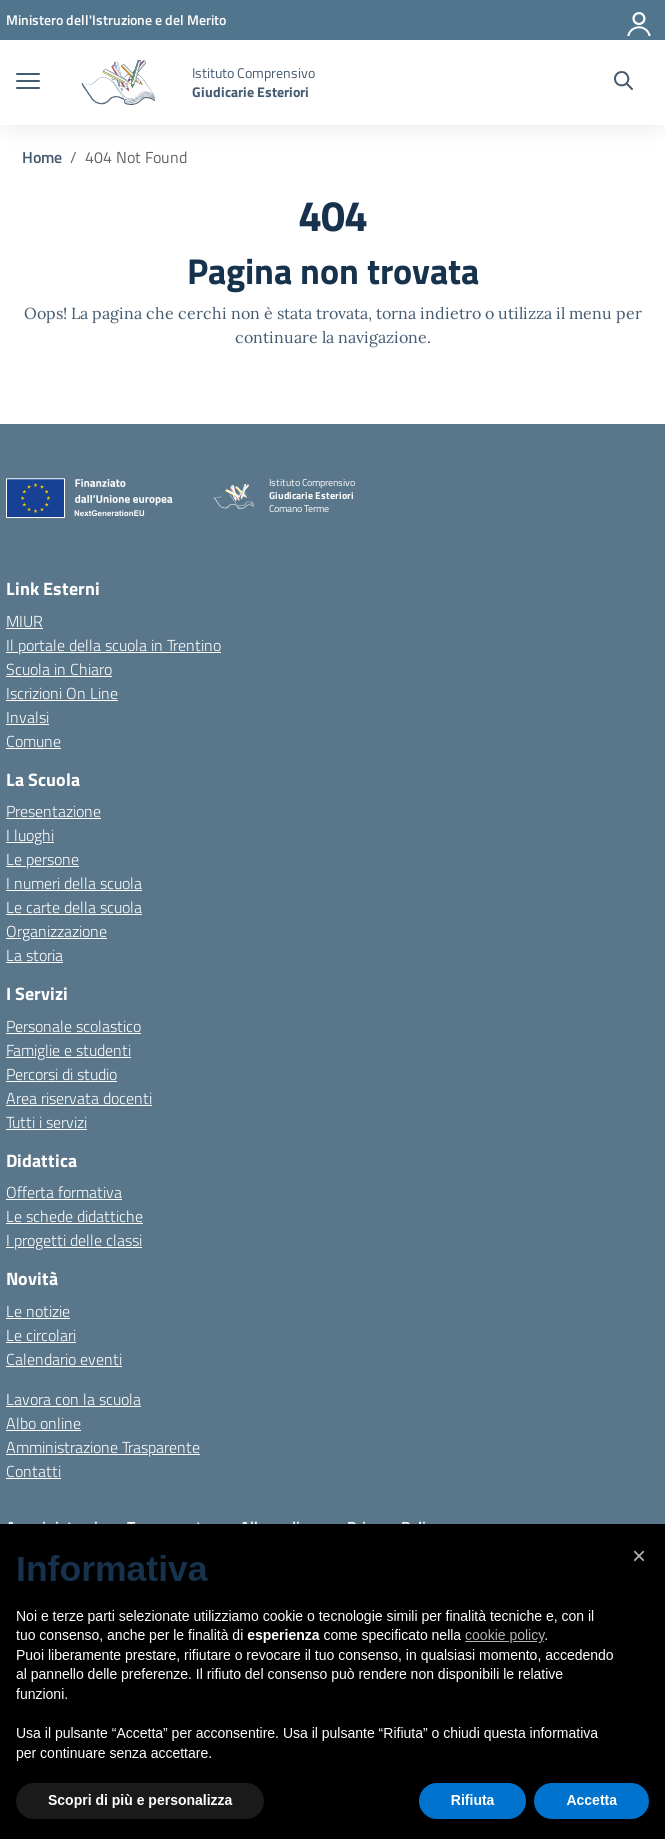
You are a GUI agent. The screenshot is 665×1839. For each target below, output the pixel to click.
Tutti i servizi (46, 1122)
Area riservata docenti (79, 1098)
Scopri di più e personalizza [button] (140, 1800)
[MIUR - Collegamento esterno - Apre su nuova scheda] (116, 19)
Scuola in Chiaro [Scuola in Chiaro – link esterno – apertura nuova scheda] (59, 669)
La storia (34, 955)
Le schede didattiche (74, 1216)
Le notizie (38, 1311)
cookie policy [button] (504, 1635)
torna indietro (428, 313)
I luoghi (30, 835)
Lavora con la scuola (73, 1399)
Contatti (33, 1471)
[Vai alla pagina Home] (42, 157)
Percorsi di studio (61, 1074)
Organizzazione (56, 931)
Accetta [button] (591, 1800)
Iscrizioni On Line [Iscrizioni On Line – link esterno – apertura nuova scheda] (62, 693)
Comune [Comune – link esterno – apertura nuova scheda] (33, 741)
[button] (639, 1556)
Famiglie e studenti (68, 1050)
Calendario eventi (64, 1359)
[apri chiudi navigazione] (28, 83)
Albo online (43, 1423)
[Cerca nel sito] (623, 83)
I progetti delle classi (74, 1240)
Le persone (42, 859)
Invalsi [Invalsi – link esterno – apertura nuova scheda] (27, 717)
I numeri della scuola (74, 883)
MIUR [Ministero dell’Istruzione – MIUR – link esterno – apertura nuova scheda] (24, 621)
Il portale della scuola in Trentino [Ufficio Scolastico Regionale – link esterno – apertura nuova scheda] (113, 645)
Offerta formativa (64, 1192)
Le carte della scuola (74, 907)
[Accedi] (640, 20)
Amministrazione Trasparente (103, 1447)
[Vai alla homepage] (118, 82)
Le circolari (41, 1335)
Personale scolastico (73, 1026)
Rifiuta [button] (473, 1800)
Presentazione (53, 811)
